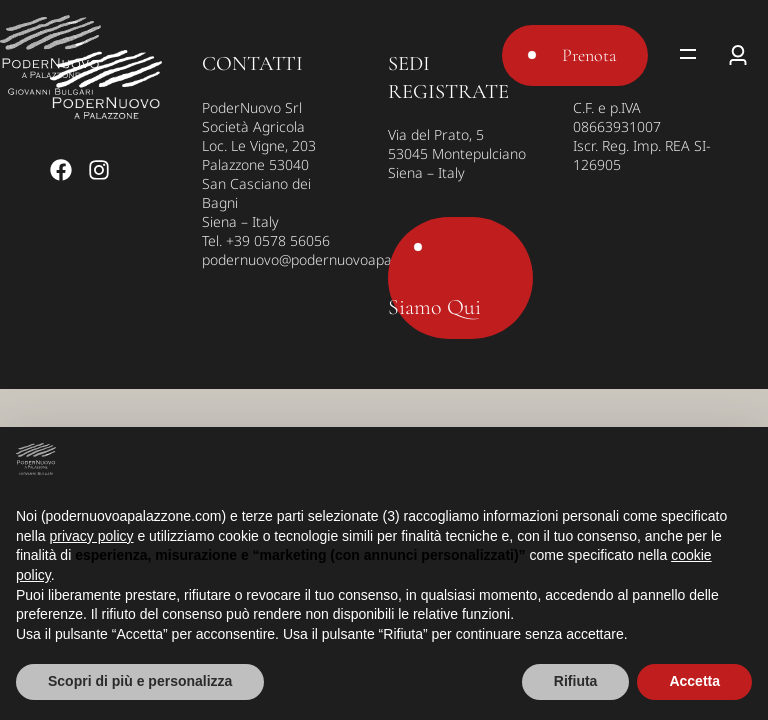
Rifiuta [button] (576, 681)
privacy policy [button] (91, 536)
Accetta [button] (694, 681)
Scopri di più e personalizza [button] (140, 681)
